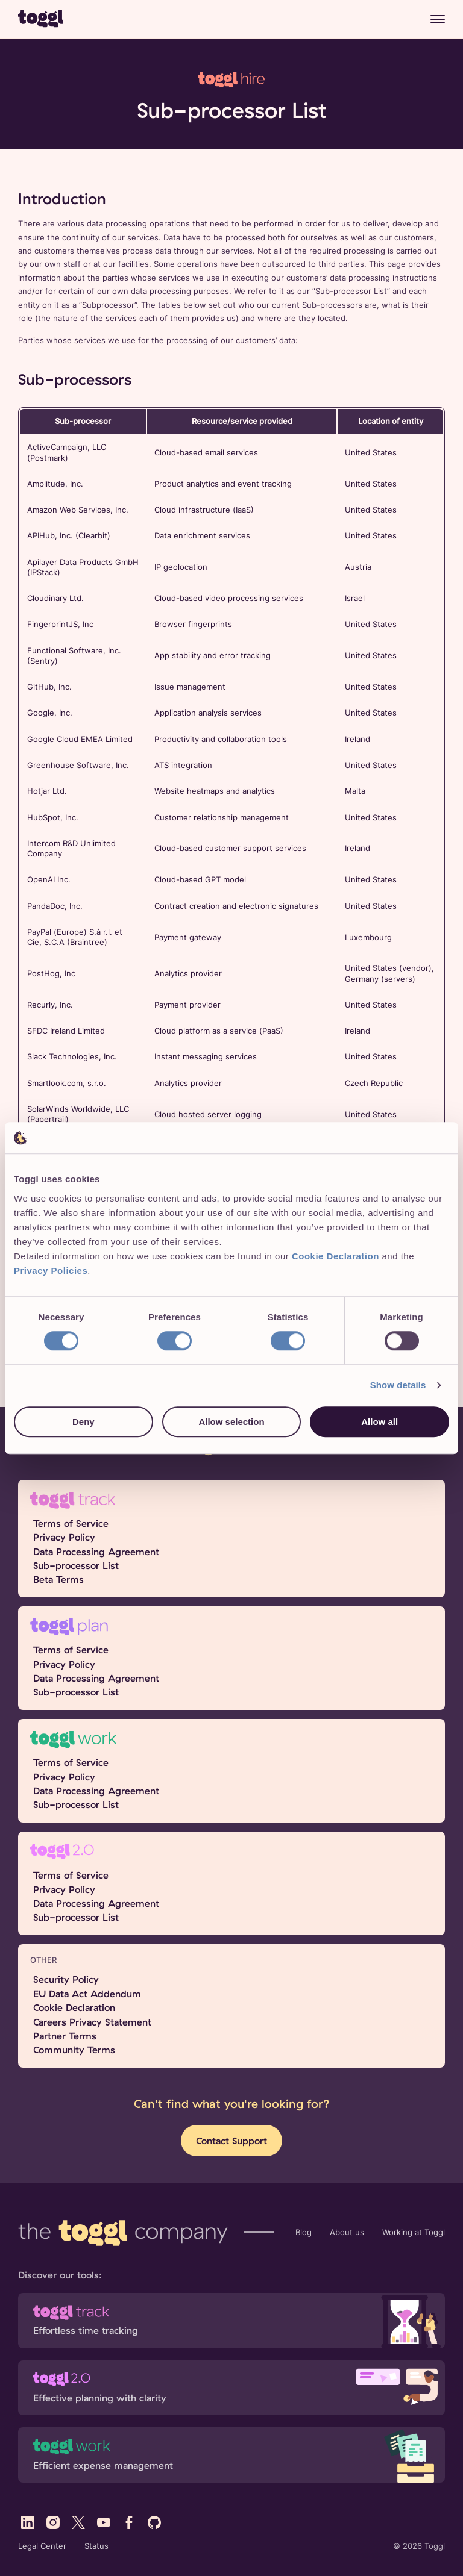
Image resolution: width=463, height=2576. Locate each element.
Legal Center (42, 2546)
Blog (303, 2232)
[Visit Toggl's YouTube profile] (103, 2522)
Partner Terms (64, 2036)
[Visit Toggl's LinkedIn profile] (27, 2522)
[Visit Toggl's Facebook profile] (129, 2522)
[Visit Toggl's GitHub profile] (154, 2522)
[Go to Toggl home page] (40, 18)
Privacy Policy (64, 1537)
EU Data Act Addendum (87, 1994)
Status (96, 2546)
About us (347, 2232)
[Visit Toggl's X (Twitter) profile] (78, 2522)
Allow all (379, 1422)
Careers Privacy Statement (92, 2022)
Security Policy (66, 1979)
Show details (398, 1385)
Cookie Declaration (74, 2007)
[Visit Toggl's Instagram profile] (53, 2522)
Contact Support (231, 2141)
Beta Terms (58, 1579)
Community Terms (74, 2050)
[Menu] (437, 19)
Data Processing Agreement (96, 1551)
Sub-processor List (76, 1565)
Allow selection (231, 1422)
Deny (83, 1422)
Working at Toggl (413, 2232)
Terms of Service (71, 1523)
